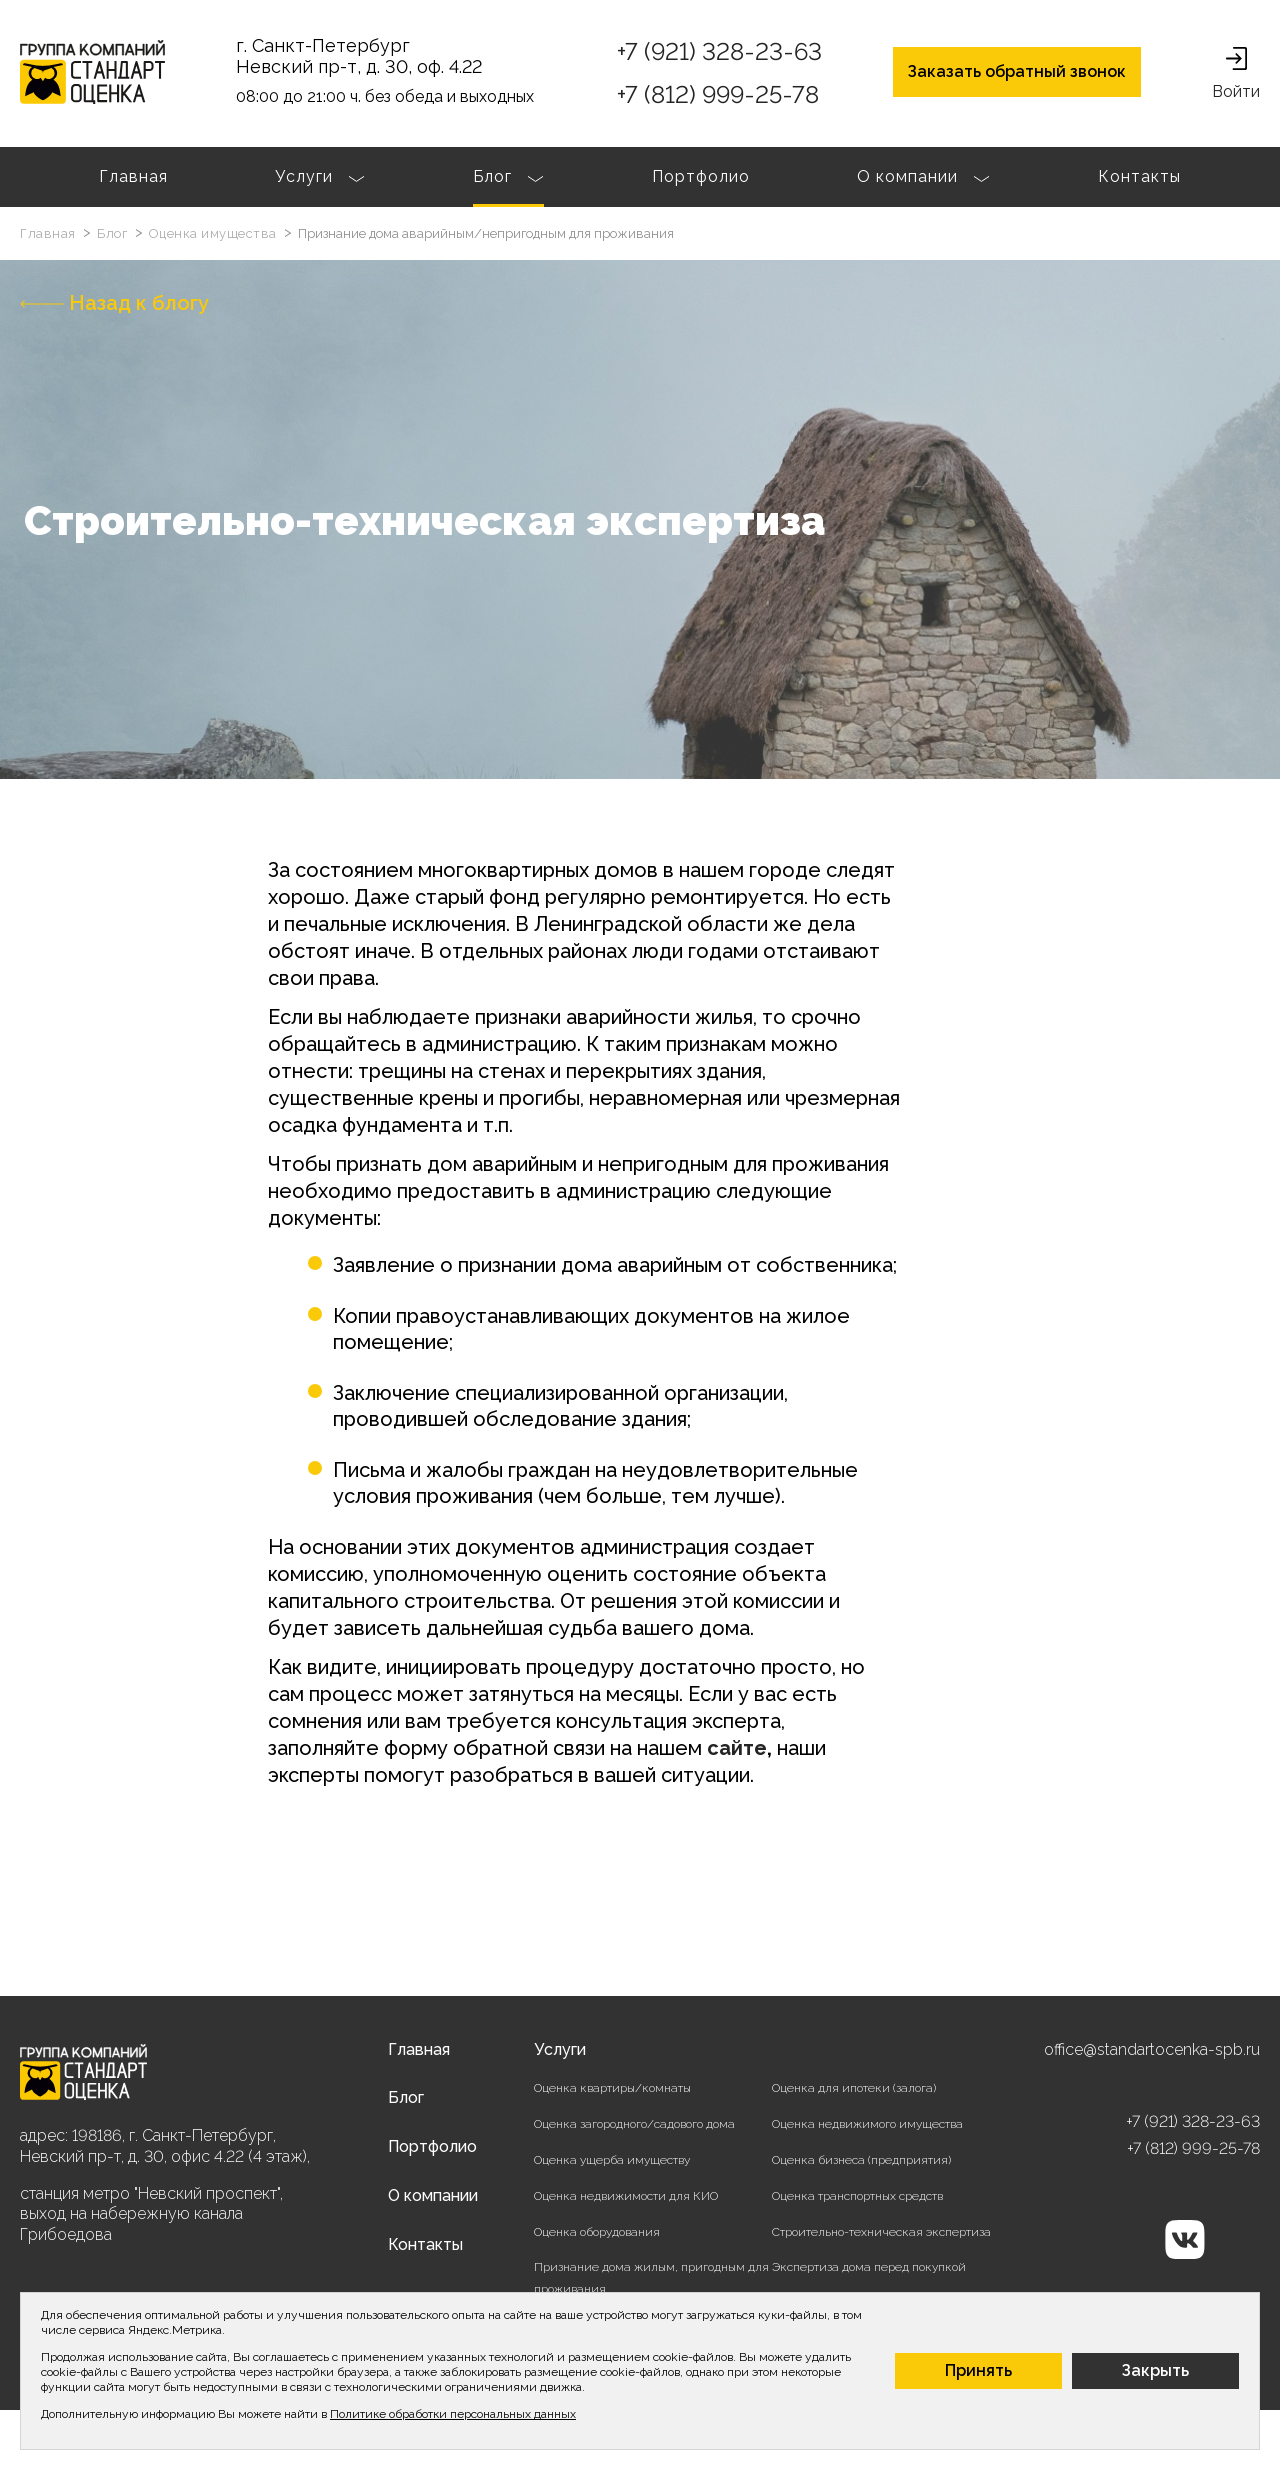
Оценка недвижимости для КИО (626, 2196)
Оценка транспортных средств (857, 2196)
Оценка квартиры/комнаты (612, 2088)
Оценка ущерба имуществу (612, 2160)
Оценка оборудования (597, 2232)
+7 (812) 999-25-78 (718, 94)
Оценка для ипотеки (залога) (854, 2088)
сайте (737, 1748)
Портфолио (701, 176)
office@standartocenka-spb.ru (1152, 2049)
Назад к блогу (114, 303)
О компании (923, 179)
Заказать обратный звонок (1017, 71)
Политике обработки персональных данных (453, 2414)
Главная (133, 176)
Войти (1236, 74)
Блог (508, 179)
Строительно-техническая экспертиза (881, 2232)
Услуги (320, 179)
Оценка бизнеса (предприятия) (861, 2160)
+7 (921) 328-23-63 (719, 51)
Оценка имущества (215, 233)
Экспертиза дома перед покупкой (869, 2267)
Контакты (1139, 176)
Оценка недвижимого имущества (867, 2124)
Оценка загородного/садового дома (634, 2124)
